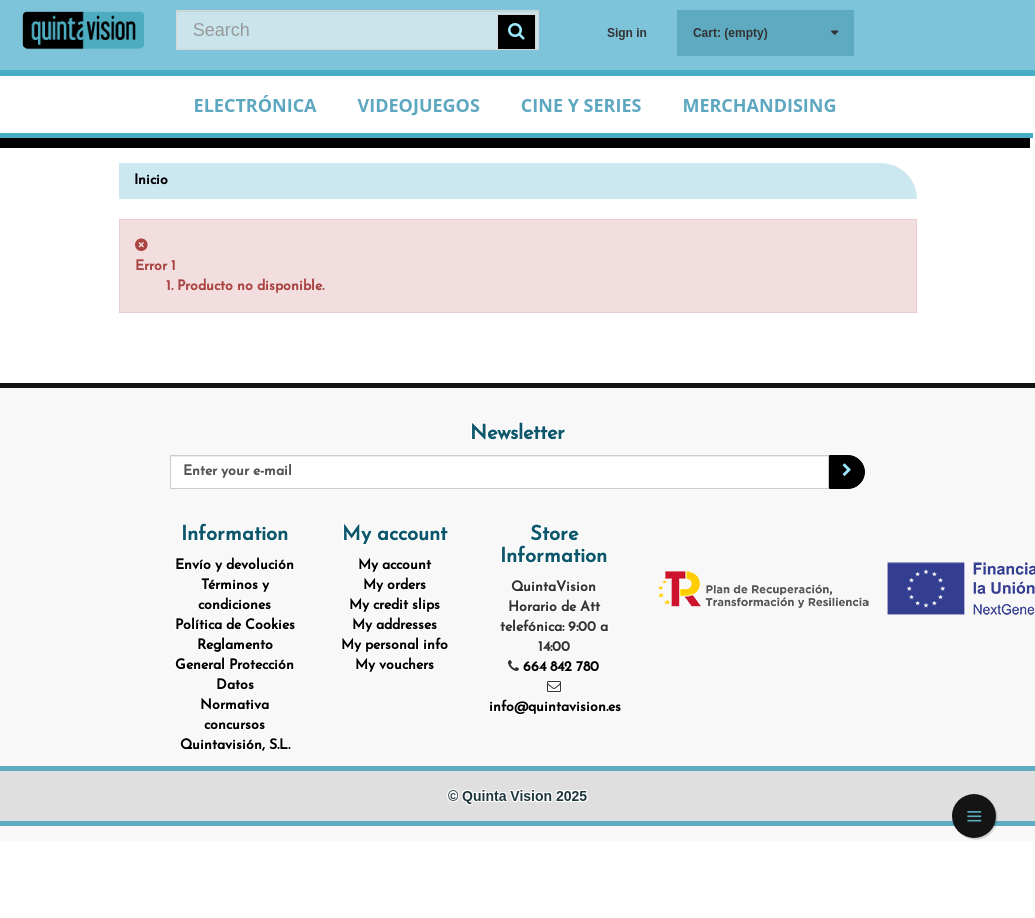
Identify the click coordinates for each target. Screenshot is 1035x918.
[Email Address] (499, 472)
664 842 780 (561, 667)
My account (394, 565)
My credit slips (394, 605)
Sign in (627, 33)
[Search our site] (357, 30)
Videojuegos (419, 105)
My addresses (394, 625)
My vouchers (394, 665)
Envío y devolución (234, 565)
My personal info (394, 645)
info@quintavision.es (555, 707)
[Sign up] (847, 472)
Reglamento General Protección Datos (234, 665)
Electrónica (255, 105)
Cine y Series (581, 105)
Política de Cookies (235, 625)
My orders (394, 585)
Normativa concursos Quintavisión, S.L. (235, 725)
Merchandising (759, 105)
